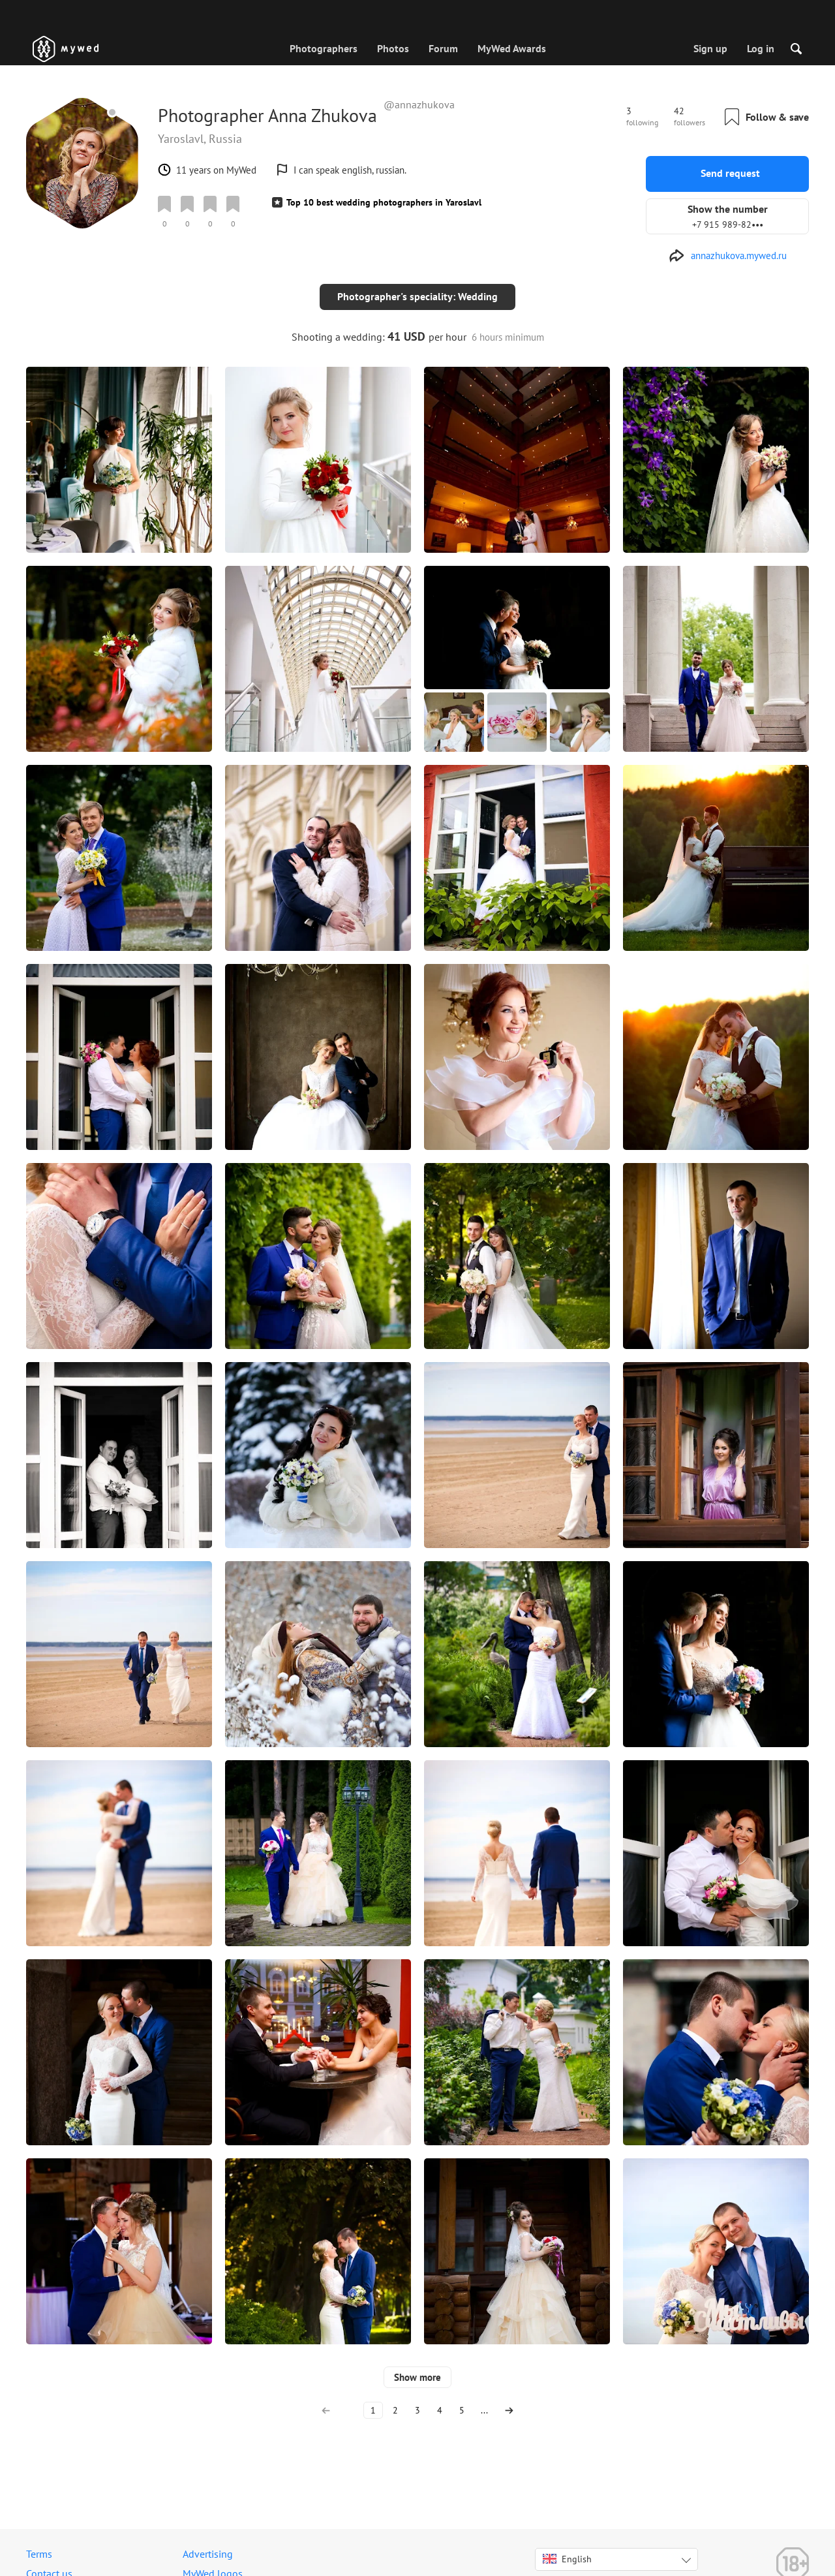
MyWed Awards (512, 48)
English (567, 2548)
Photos (393, 48)
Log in (760, 48)
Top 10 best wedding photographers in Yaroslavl (383, 202)
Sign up (710, 48)
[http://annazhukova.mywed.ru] (728, 255)
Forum (443, 48)
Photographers (323, 48)
